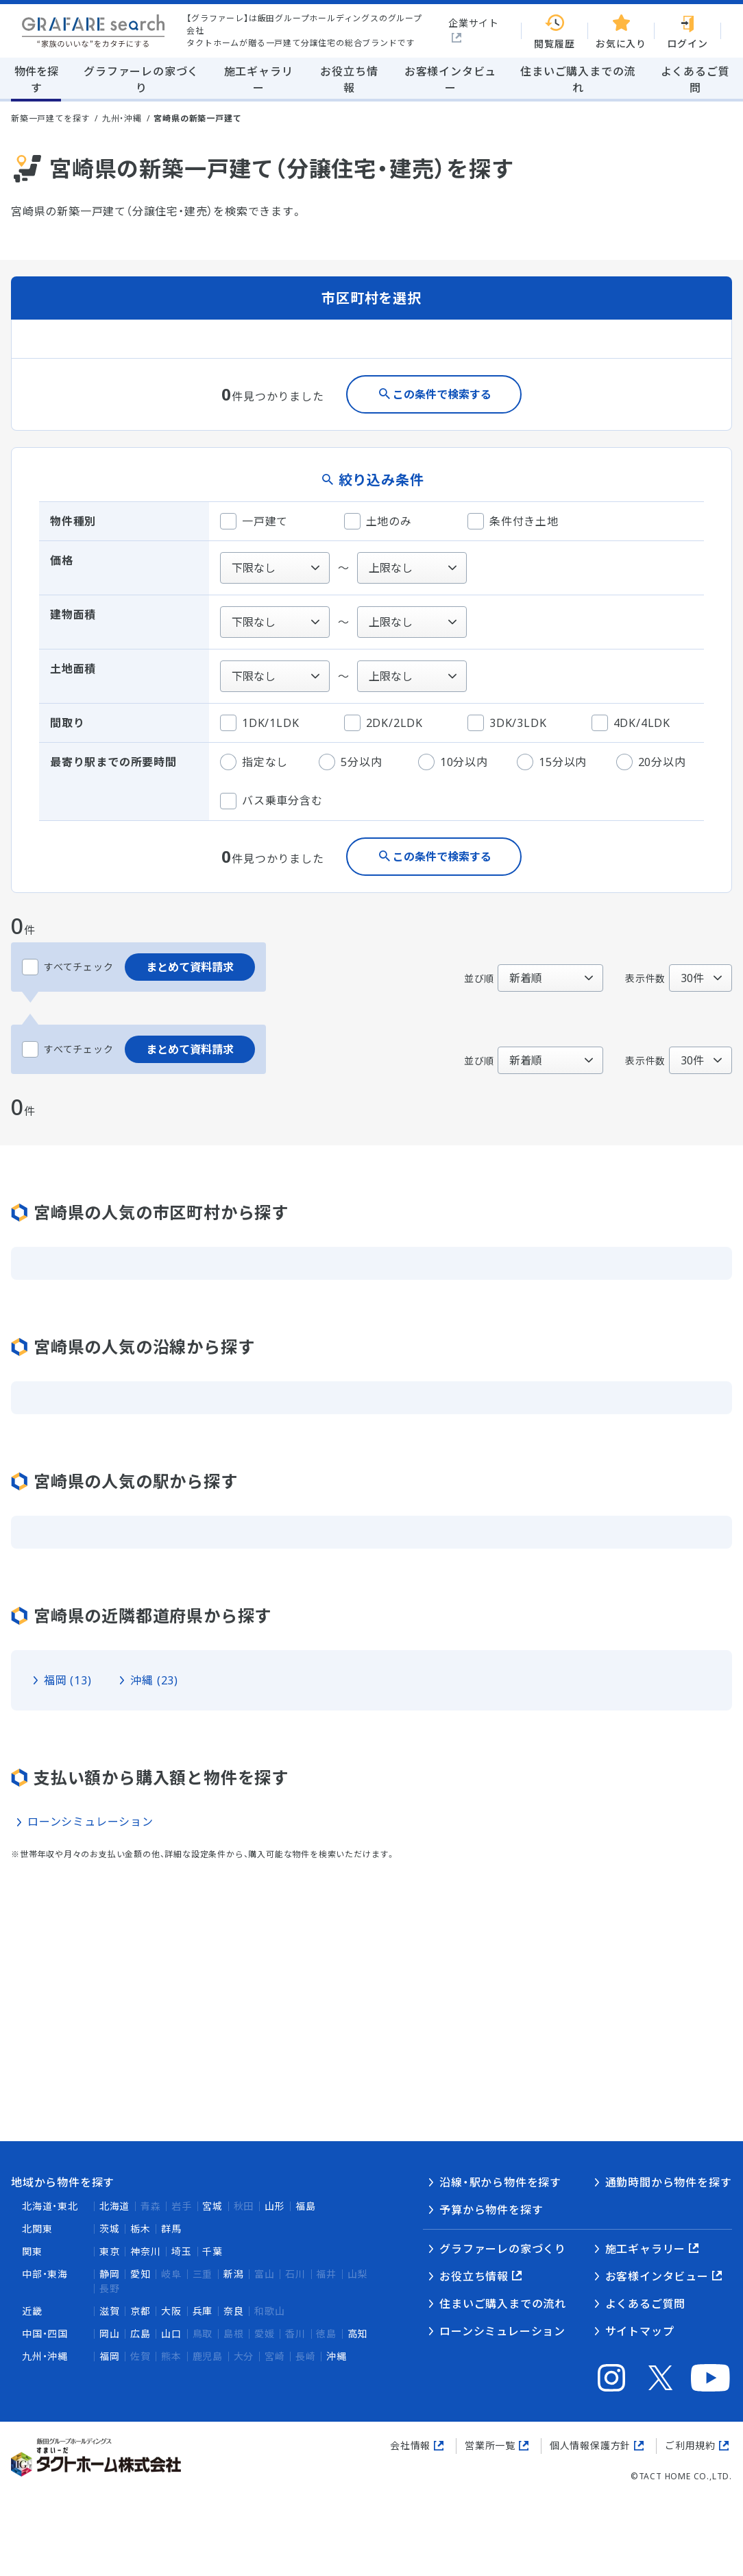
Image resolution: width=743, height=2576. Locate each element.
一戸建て (254, 521)
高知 (358, 2333)
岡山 (109, 2333)
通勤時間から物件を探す (668, 2182)
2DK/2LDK (383, 723)
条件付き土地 (513, 521)
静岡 (109, 2273)
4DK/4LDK (631, 723)
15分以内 (552, 762)
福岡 (109, 2356)
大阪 (171, 2310)
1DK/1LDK (259, 723)
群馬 (171, 2228)
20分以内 (651, 762)
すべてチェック (68, 967)
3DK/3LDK (506, 723)
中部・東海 (45, 2273)
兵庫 (203, 2310)
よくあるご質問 (645, 2303)
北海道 (114, 2206)
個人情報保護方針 (590, 2445)
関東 (32, 2251)
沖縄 (336, 2356)
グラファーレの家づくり (502, 2248)
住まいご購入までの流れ (502, 2303)
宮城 (212, 2206)
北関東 (37, 2228)
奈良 (233, 2310)
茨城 (109, 2228)
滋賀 (109, 2310)
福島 (305, 2206)
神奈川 (145, 2251)
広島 (140, 2333)
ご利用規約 (690, 2445)
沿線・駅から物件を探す (500, 2182)
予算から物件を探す (491, 2209)
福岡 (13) (68, 1680)
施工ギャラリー (645, 2248)
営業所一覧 (490, 2445)
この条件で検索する (442, 394)
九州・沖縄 (122, 118)
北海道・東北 (50, 2206)
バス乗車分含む (271, 801)
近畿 (32, 2310)
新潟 (233, 2273)
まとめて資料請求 (190, 967)
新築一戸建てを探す (50, 118)
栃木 (140, 2228)
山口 (171, 2333)
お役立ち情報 (474, 2276)
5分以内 (350, 762)
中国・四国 (45, 2333)
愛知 (140, 2273)
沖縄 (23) (154, 1680)
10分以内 (453, 762)
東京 (109, 2251)
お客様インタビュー (657, 2276)
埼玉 (181, 2251)
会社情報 (410, 2445)
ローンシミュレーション (90, 1821)
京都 (140, 2310)
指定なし (254, 762)
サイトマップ (639, 2331)
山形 (275, 2206)
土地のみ (378, 521)
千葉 (212, 2251)
